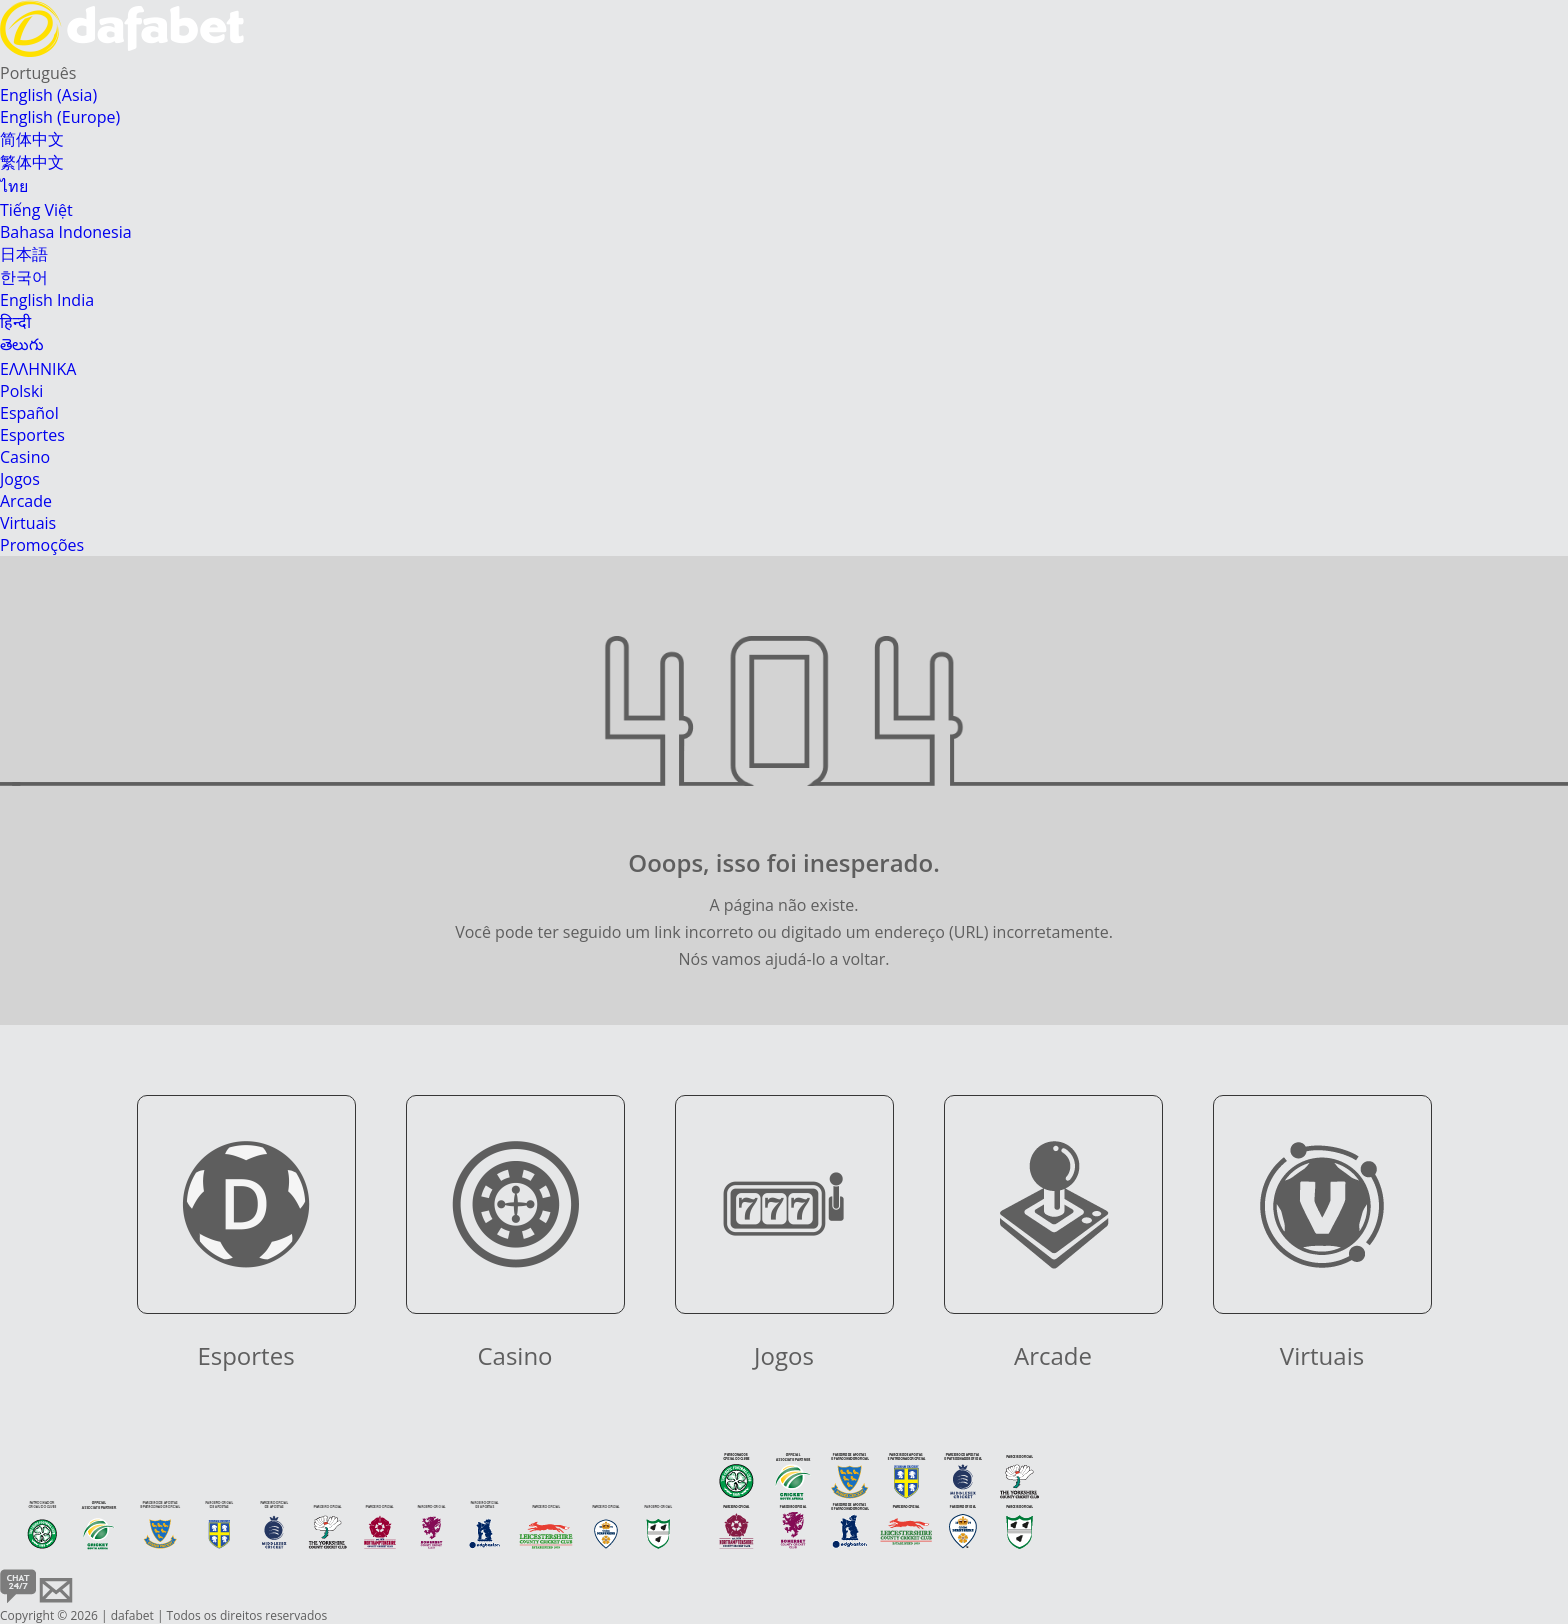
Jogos (20, 479)
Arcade (26, 501)
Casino (25, 457)
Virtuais (28, 523)
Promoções (42, 545)
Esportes (32, 435)
